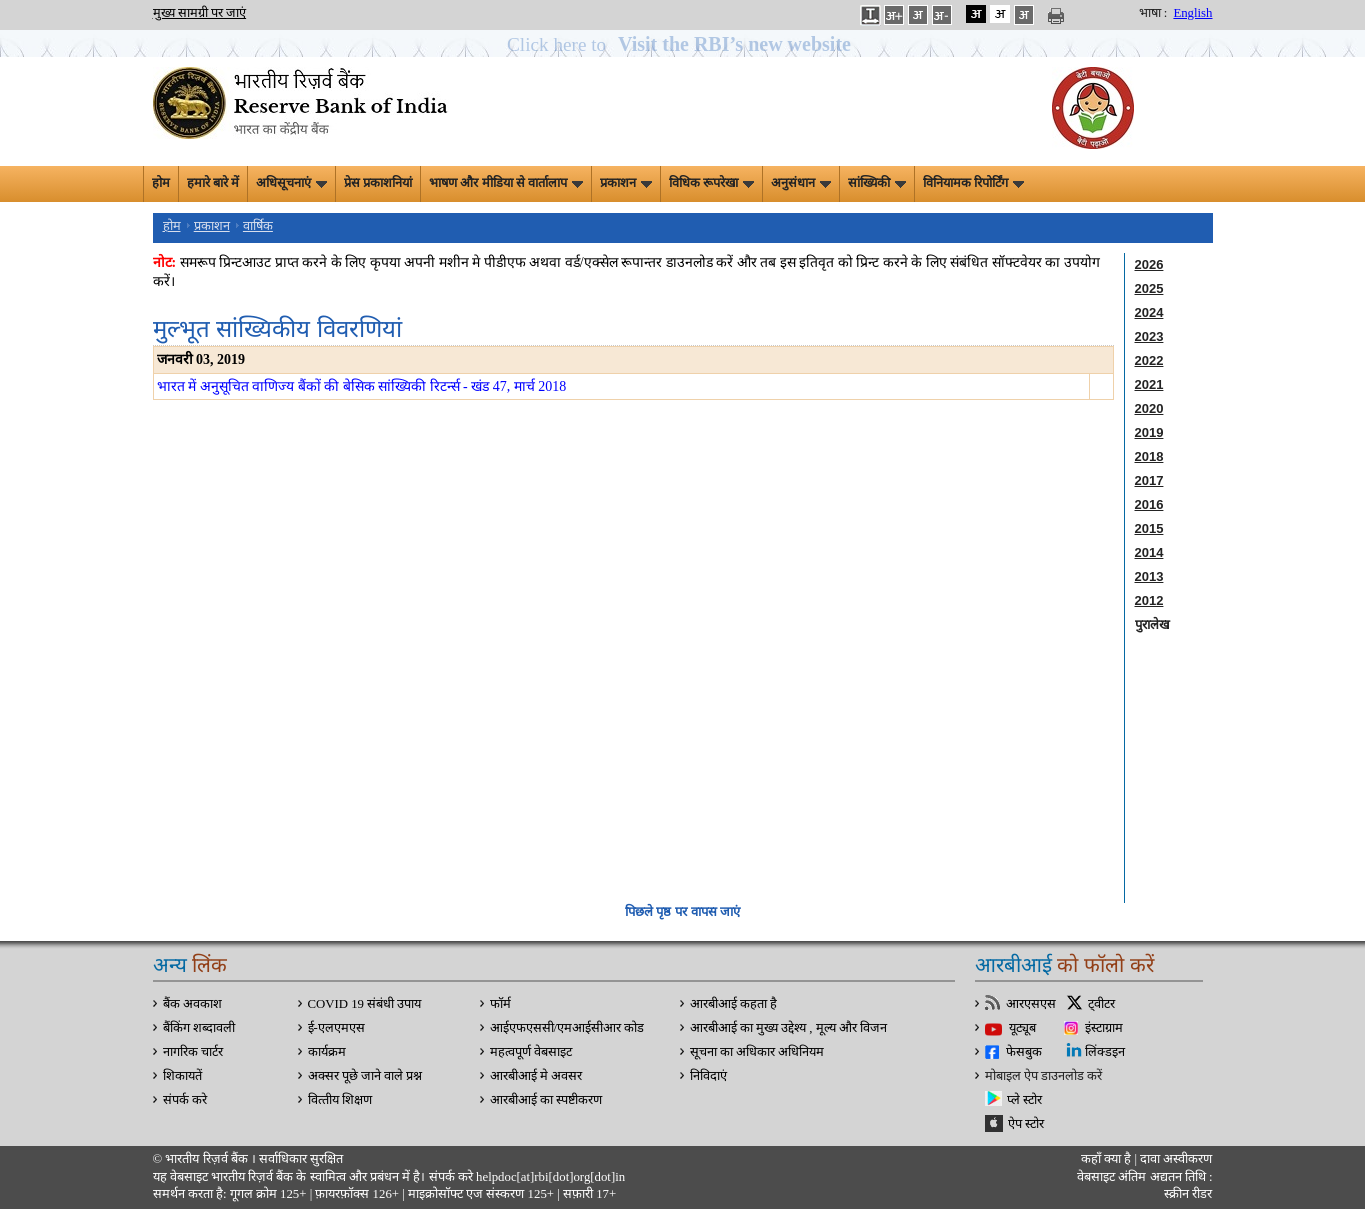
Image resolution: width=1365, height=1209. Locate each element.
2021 (1149, 384)
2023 (1149, 336)
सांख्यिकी (877, 183)
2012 (1149, 600)
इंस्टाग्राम (1104, 1028)
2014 (1149, 552)
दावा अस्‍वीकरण (1176, 1159)
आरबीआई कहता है (733, 1004)
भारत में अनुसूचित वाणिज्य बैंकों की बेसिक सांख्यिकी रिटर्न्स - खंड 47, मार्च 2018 (362, 386)
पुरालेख (1152, 624)
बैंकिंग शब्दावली (199, 1028)
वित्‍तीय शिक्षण (340, 1100)
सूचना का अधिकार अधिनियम (757, 1052)
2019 (1149, 432)
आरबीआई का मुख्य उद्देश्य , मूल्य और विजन (789, 1028)
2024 (1149, 312)
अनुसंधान (801, 183)
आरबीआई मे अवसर (536, 1076)
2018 (1149, 456)
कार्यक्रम (327, 1052)
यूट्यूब (1022, 1028)
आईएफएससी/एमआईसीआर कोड (567, 1028)
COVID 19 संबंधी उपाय (365, 1004)
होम (161, 183)
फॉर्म (500, 1004)
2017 (1149, 480)
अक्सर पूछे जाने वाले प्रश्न (365, 1076)
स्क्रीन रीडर (1188, 1194)
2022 (1149, 360)
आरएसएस (1031, 1004)
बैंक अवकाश (192, 1004)
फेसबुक (1024, 1052)
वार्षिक (258, 226)
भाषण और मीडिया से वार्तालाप (506, 183)
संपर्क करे (185, 1100)
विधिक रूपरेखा (711, 183)
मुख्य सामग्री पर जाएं (200, 13)
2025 (1149, 288)
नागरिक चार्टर (193, 1052)
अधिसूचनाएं (291, 183)
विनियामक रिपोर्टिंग (973, 183)
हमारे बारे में (213, 183)
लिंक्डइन (1105, 1052)
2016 (1149, 504)
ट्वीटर (1101, 1004)
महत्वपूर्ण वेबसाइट (531, 1052)
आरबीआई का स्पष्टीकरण (546, 1100)
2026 (1149, 264)
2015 (1149, 528)
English (1192, 13)
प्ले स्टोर (1024, 1100)
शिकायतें (182, 1076)
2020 (1149, 408)
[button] (682, 44)
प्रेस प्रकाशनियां (378, 183)
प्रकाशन (626, 183)
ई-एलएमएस (336, 1028)
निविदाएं (708, 1076)
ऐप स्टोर (1026, 1124)
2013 (1149, 576)
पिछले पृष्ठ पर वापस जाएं (682, 911)
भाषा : (1153, 13)
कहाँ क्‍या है (1108, 1159)
